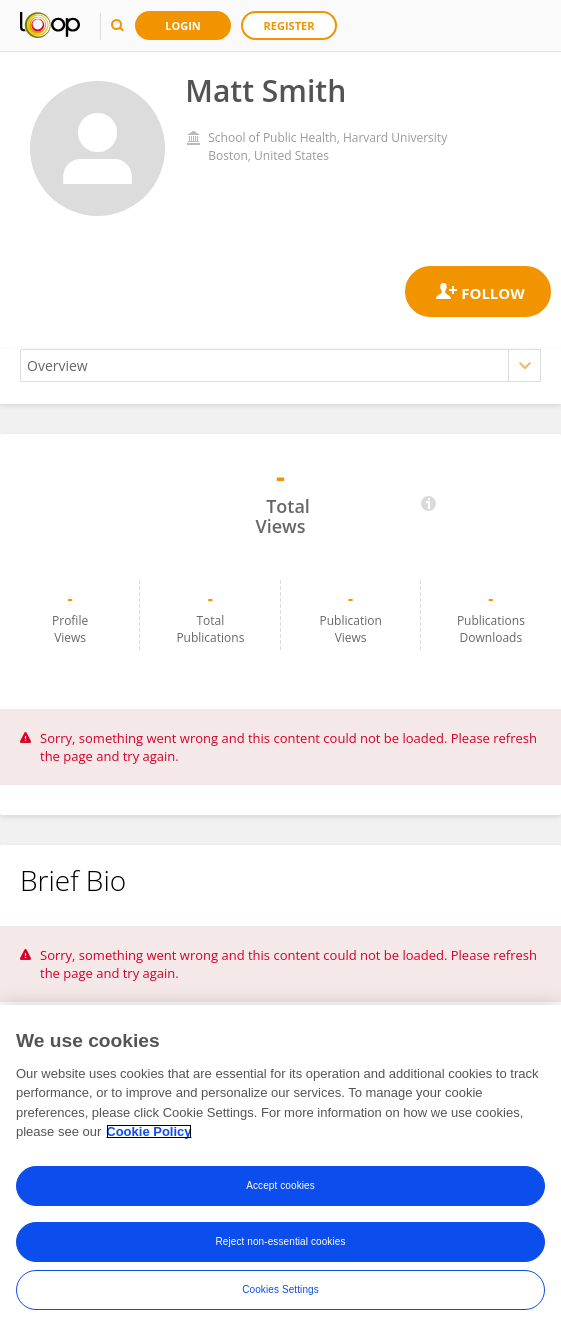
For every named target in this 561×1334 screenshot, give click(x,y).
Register (289, 25)
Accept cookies (280, 1185)
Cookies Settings (280, 1289)
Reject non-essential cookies (280, 1241)
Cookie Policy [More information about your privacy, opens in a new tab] (148, 1131)
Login (183, 25)
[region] (280, 1169)
